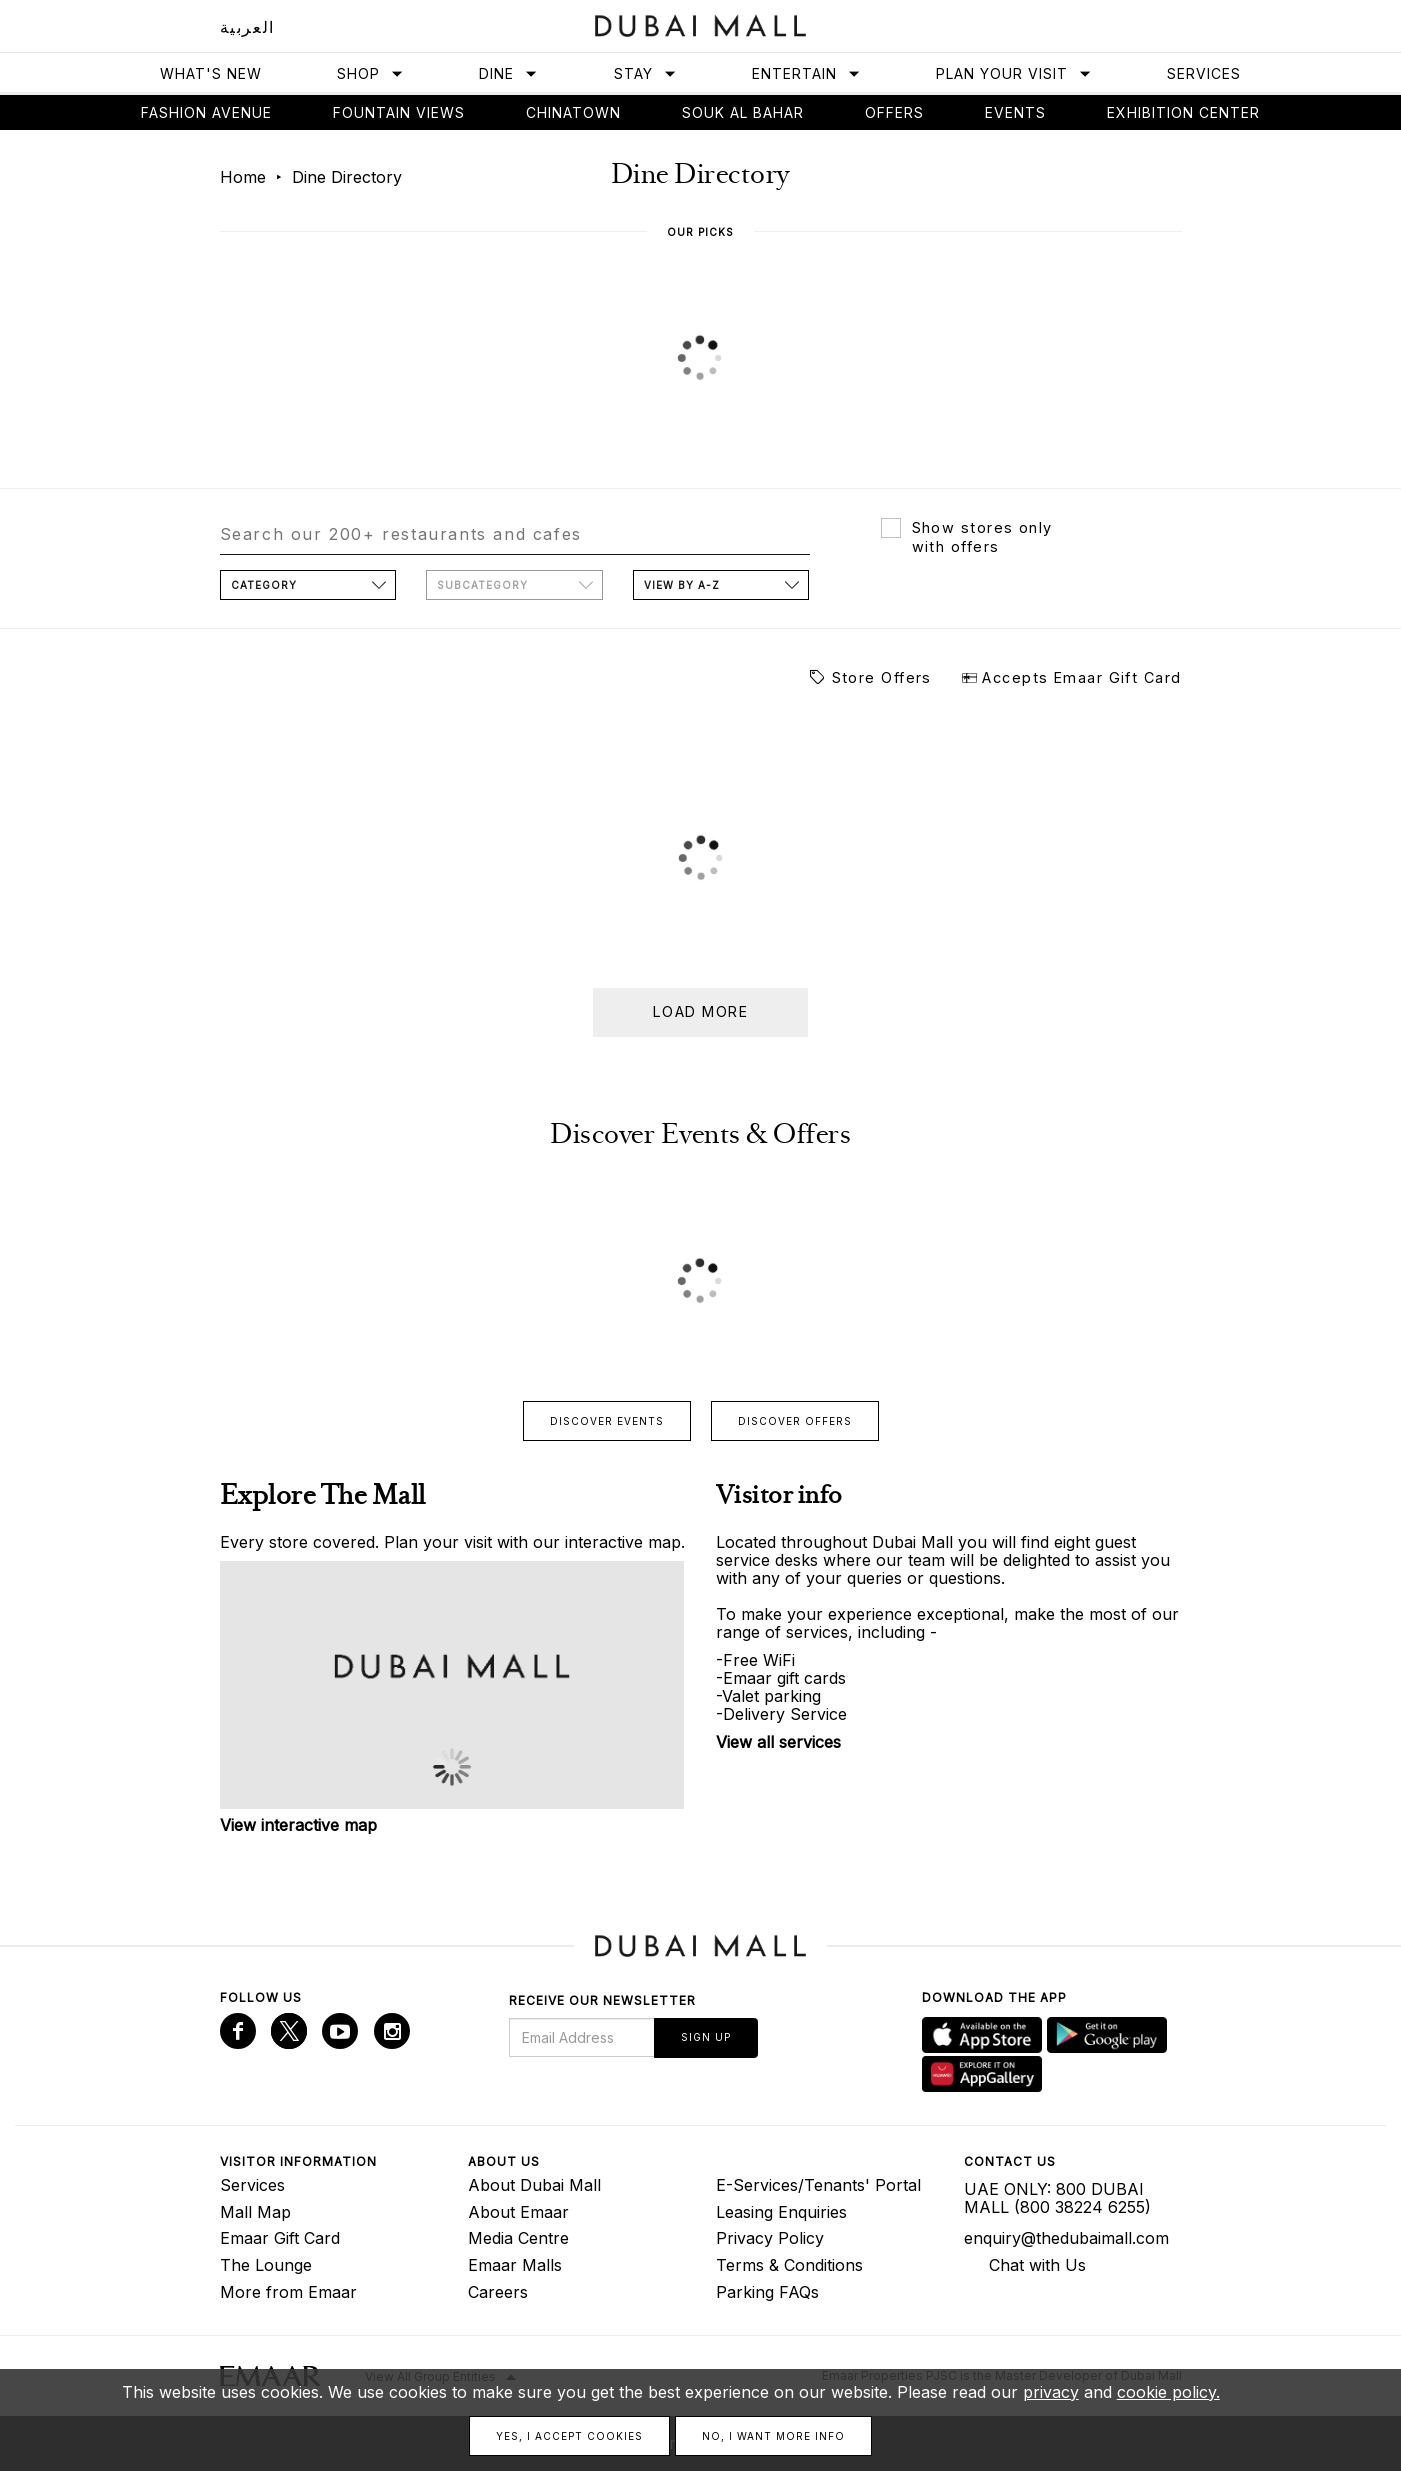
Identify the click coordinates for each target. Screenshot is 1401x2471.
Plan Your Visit (1014, 73)
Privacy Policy (770, 2238)
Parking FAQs (767, 2292)
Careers (498, 2292)
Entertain (806, 73)
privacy (1051, 2392)
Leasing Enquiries (781, 2212)
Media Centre (518, 2238)
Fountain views (399, 112)
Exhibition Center (1183, 112)
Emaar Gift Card (280, 2238)
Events (1015, 112)
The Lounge (266, 2265)
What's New (211, 73)
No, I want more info (773, 2436)
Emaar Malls (515, 2265)
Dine (508, 73)
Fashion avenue (206, 112)
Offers (894, 112)
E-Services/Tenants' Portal (818, 2185)
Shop (370, 73)
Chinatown (573, 112)
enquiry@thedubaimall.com (1066, 2238)
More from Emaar (288, 2292)
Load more (700, 1011)
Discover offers (795, 1421)
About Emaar (518, 2212)
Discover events (607, 1421)
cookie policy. (1168, 2392)
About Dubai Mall (534, 2185)
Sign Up (706, 2037)
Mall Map (255, 2212)
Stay (645, 73)
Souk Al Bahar (743, 112)
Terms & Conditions (789, 2265)
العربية (247, 27)
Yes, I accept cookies (569, 2436)
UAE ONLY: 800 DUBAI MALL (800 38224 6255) (1057, 2198)
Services (1204, 73)
